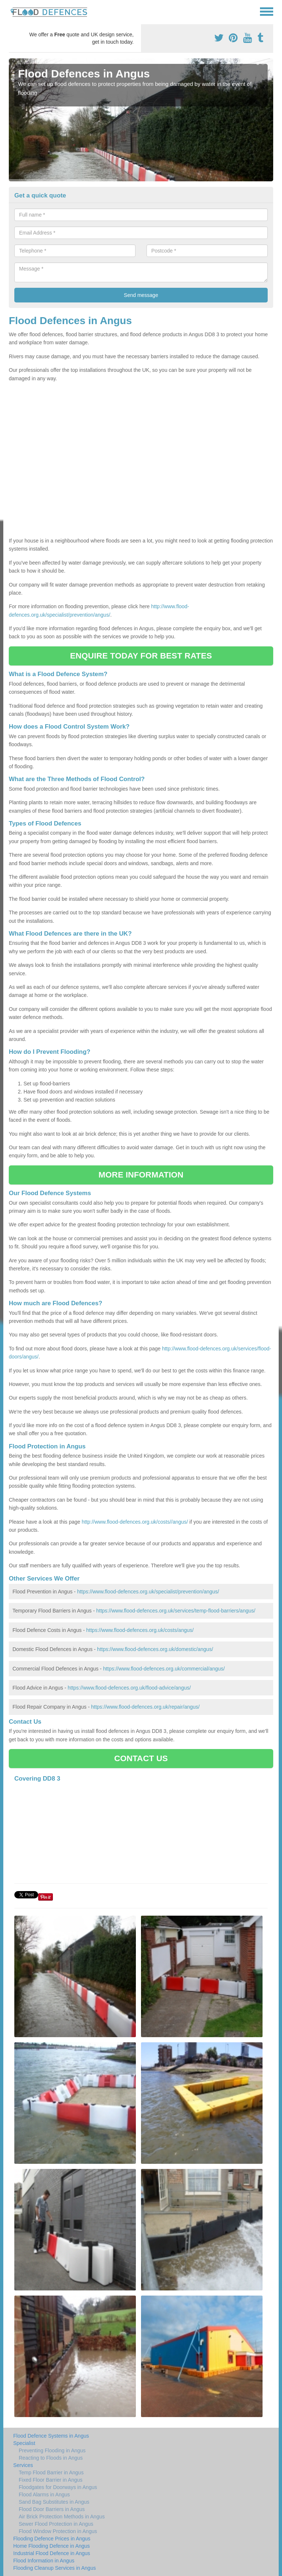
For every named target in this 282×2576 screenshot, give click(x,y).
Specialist (24, 2443)
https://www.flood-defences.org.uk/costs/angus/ (140, 1630)
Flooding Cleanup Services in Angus (54, 2568)
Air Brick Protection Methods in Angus (62, 2516)
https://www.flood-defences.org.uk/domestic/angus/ (155, 1649)
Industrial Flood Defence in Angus (51, 2553)
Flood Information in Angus (44, 2561)
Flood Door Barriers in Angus (52, 2509)
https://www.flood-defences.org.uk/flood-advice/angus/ (129, 1688)
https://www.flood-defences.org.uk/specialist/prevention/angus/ (148, 1591)
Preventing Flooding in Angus (52, 2450)
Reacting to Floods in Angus (51, 2458)
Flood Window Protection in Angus (58, 2531)
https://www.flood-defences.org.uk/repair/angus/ (145, 1707)
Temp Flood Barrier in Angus (51, 2472)
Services (23, 2465)
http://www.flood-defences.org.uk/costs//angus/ (135, 1522)
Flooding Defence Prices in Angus (51, 2538)
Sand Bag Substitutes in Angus (54, 2502)
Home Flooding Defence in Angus (51, 2546)
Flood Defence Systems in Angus (51, 2436)
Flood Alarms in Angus (44, 2494)
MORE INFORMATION (140, 1174)
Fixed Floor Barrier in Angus (51, 2480)
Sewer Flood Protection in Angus (56, 2524)
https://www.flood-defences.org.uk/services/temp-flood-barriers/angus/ (175, 1611)
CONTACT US (141, 1758)
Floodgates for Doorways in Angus (58, 2487)
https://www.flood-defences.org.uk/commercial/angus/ (164, 1669)
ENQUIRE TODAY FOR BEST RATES (141, 655)
